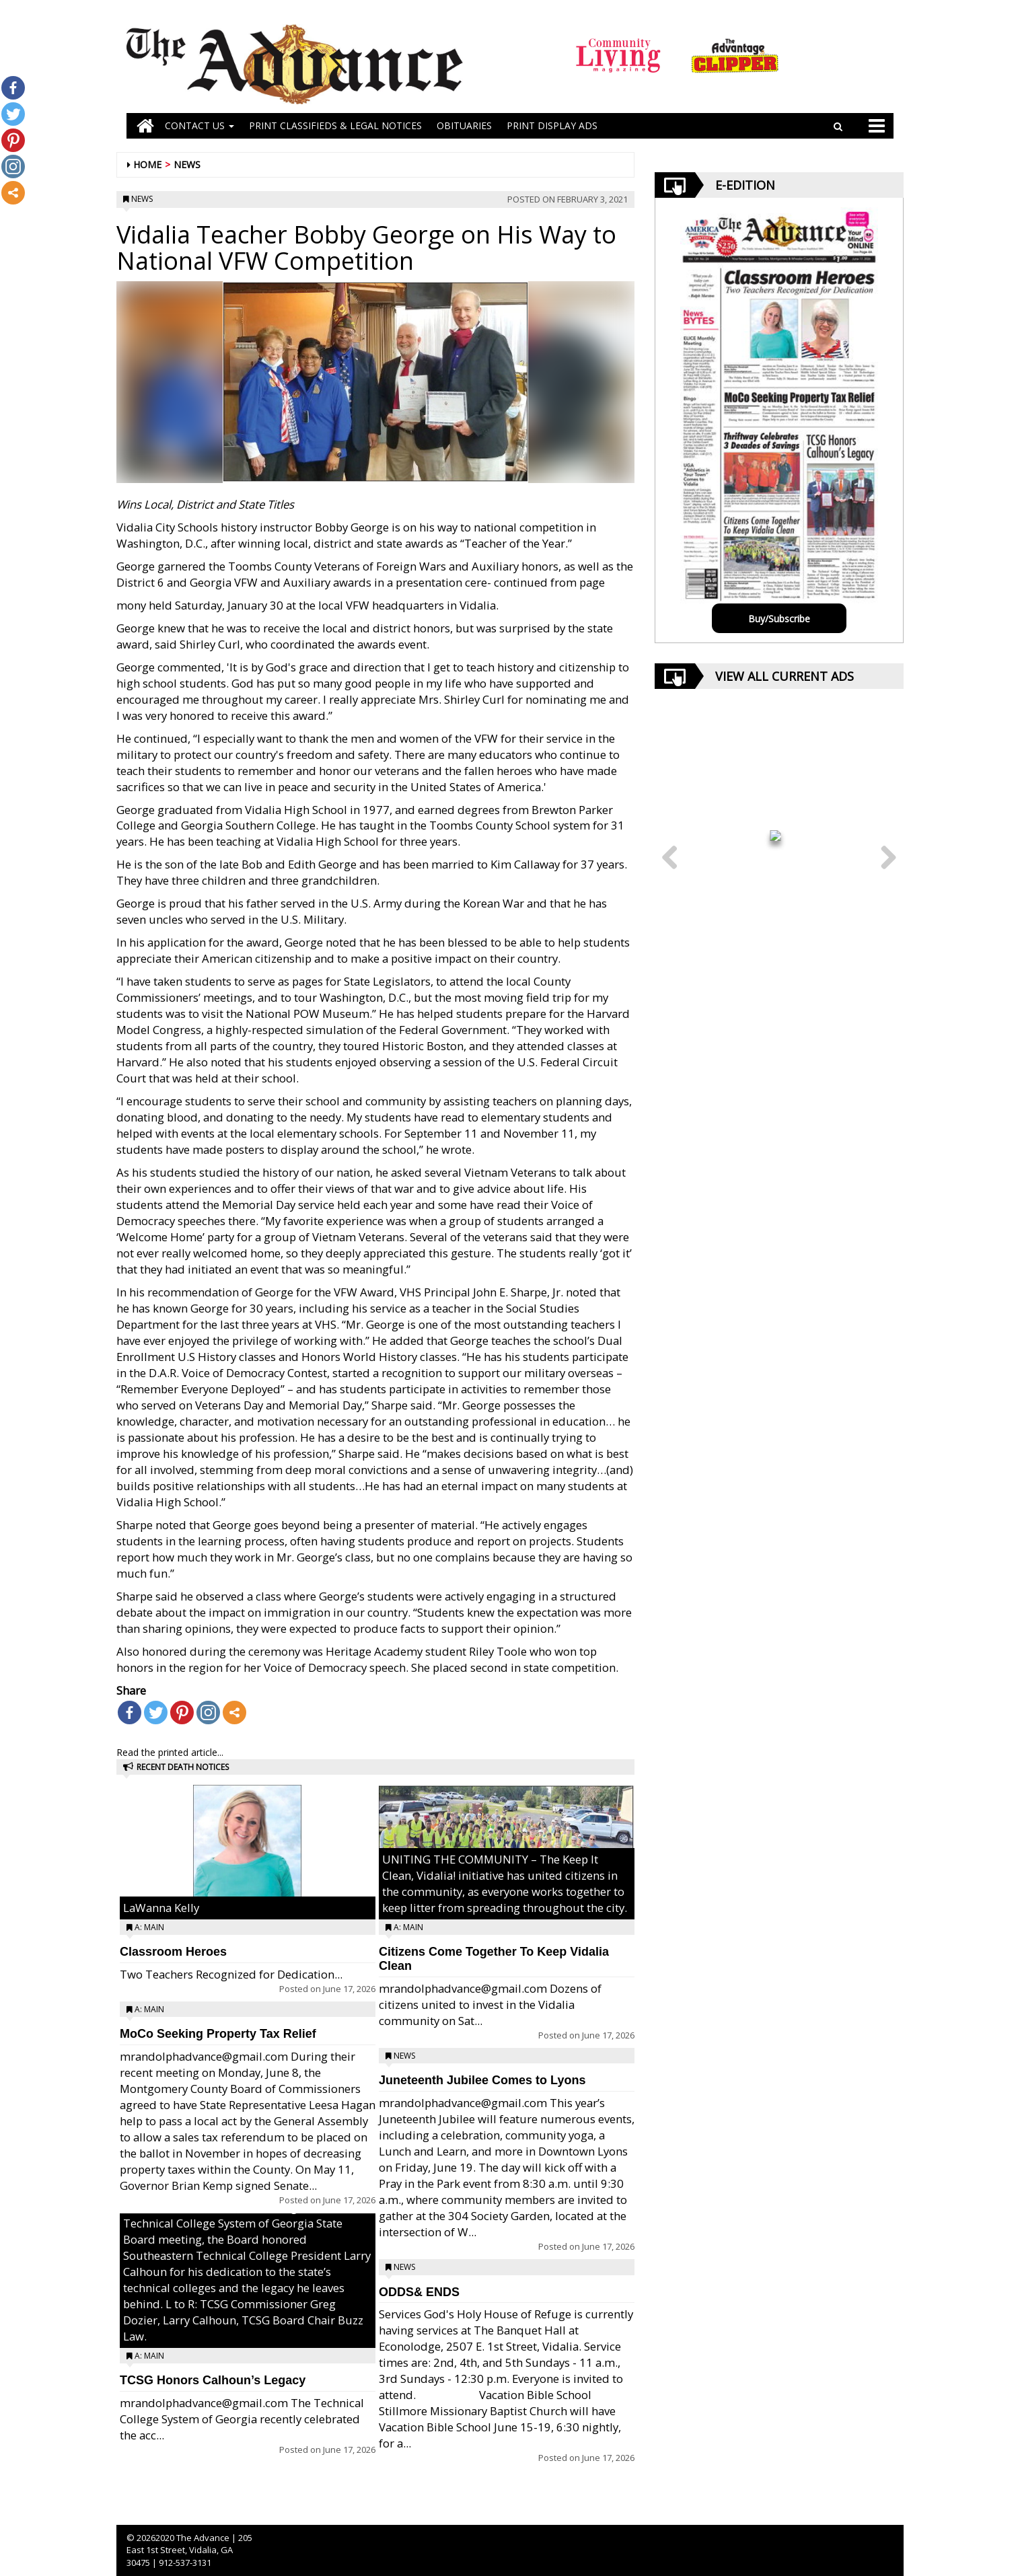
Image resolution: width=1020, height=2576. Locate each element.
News (187, 164)
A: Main (149, 1927)
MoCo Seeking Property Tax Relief (218, 2033)
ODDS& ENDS (419, 2292)
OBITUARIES (464, 125)
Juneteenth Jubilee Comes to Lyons (482, 2080)
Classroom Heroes (173, 1951)
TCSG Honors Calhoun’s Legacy (212, 2380)
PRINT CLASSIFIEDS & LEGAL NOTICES (335, 125)
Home (147, 164)
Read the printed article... (169, 1752)
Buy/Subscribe (779, 618)
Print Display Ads (552, 125)
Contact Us (199, 125)
